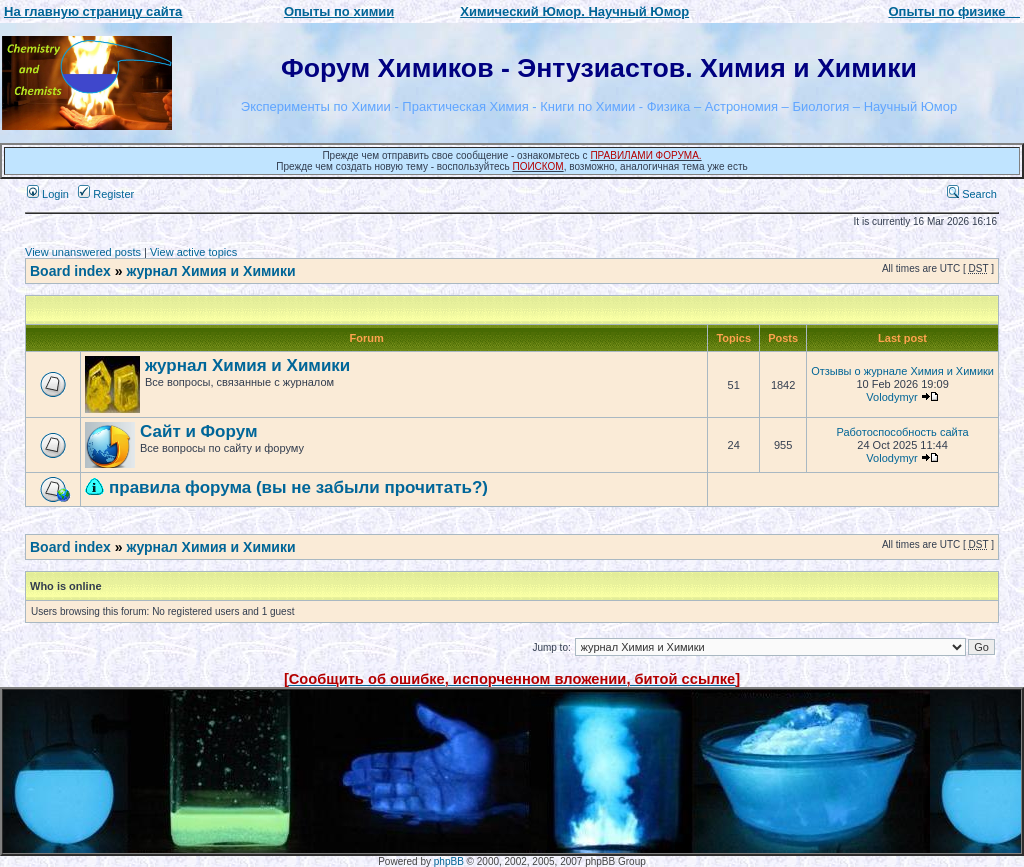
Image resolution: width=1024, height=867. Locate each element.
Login (48, 194)
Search (972, 194)
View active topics (193, 252)
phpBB (449, 861)
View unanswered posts (83, 252)
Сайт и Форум (198, 431)
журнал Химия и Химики (210, 271)
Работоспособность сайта (902, 432)
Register (106, 194)
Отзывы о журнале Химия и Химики (902, 371)
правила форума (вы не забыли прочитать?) (298, 487)
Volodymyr (891, 397)
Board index (70, 271)
